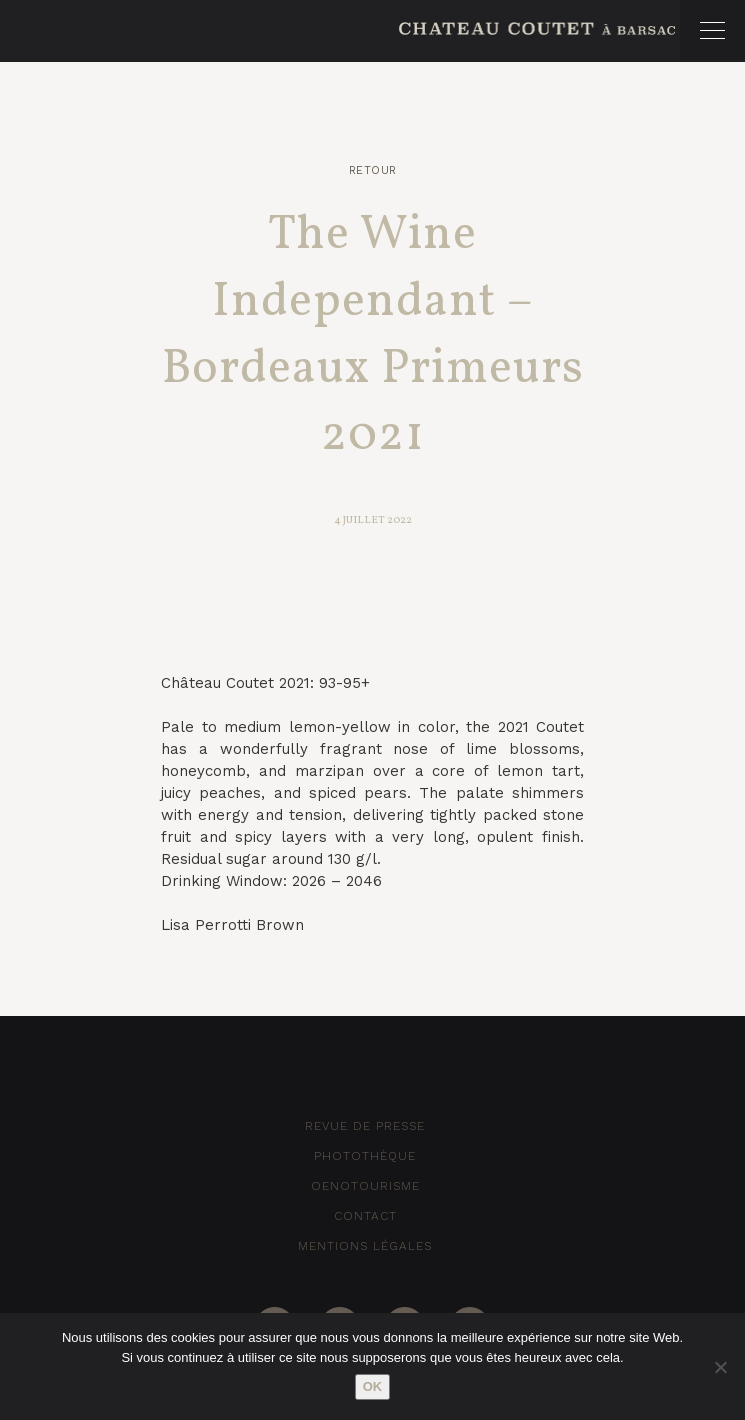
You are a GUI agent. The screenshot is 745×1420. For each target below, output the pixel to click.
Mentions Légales (365, 1246)
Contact (365, 1216)
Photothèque (365, 1156)
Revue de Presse (365, 1126)
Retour (373, 170)
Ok (373, 1386)
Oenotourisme (365, 1186)
